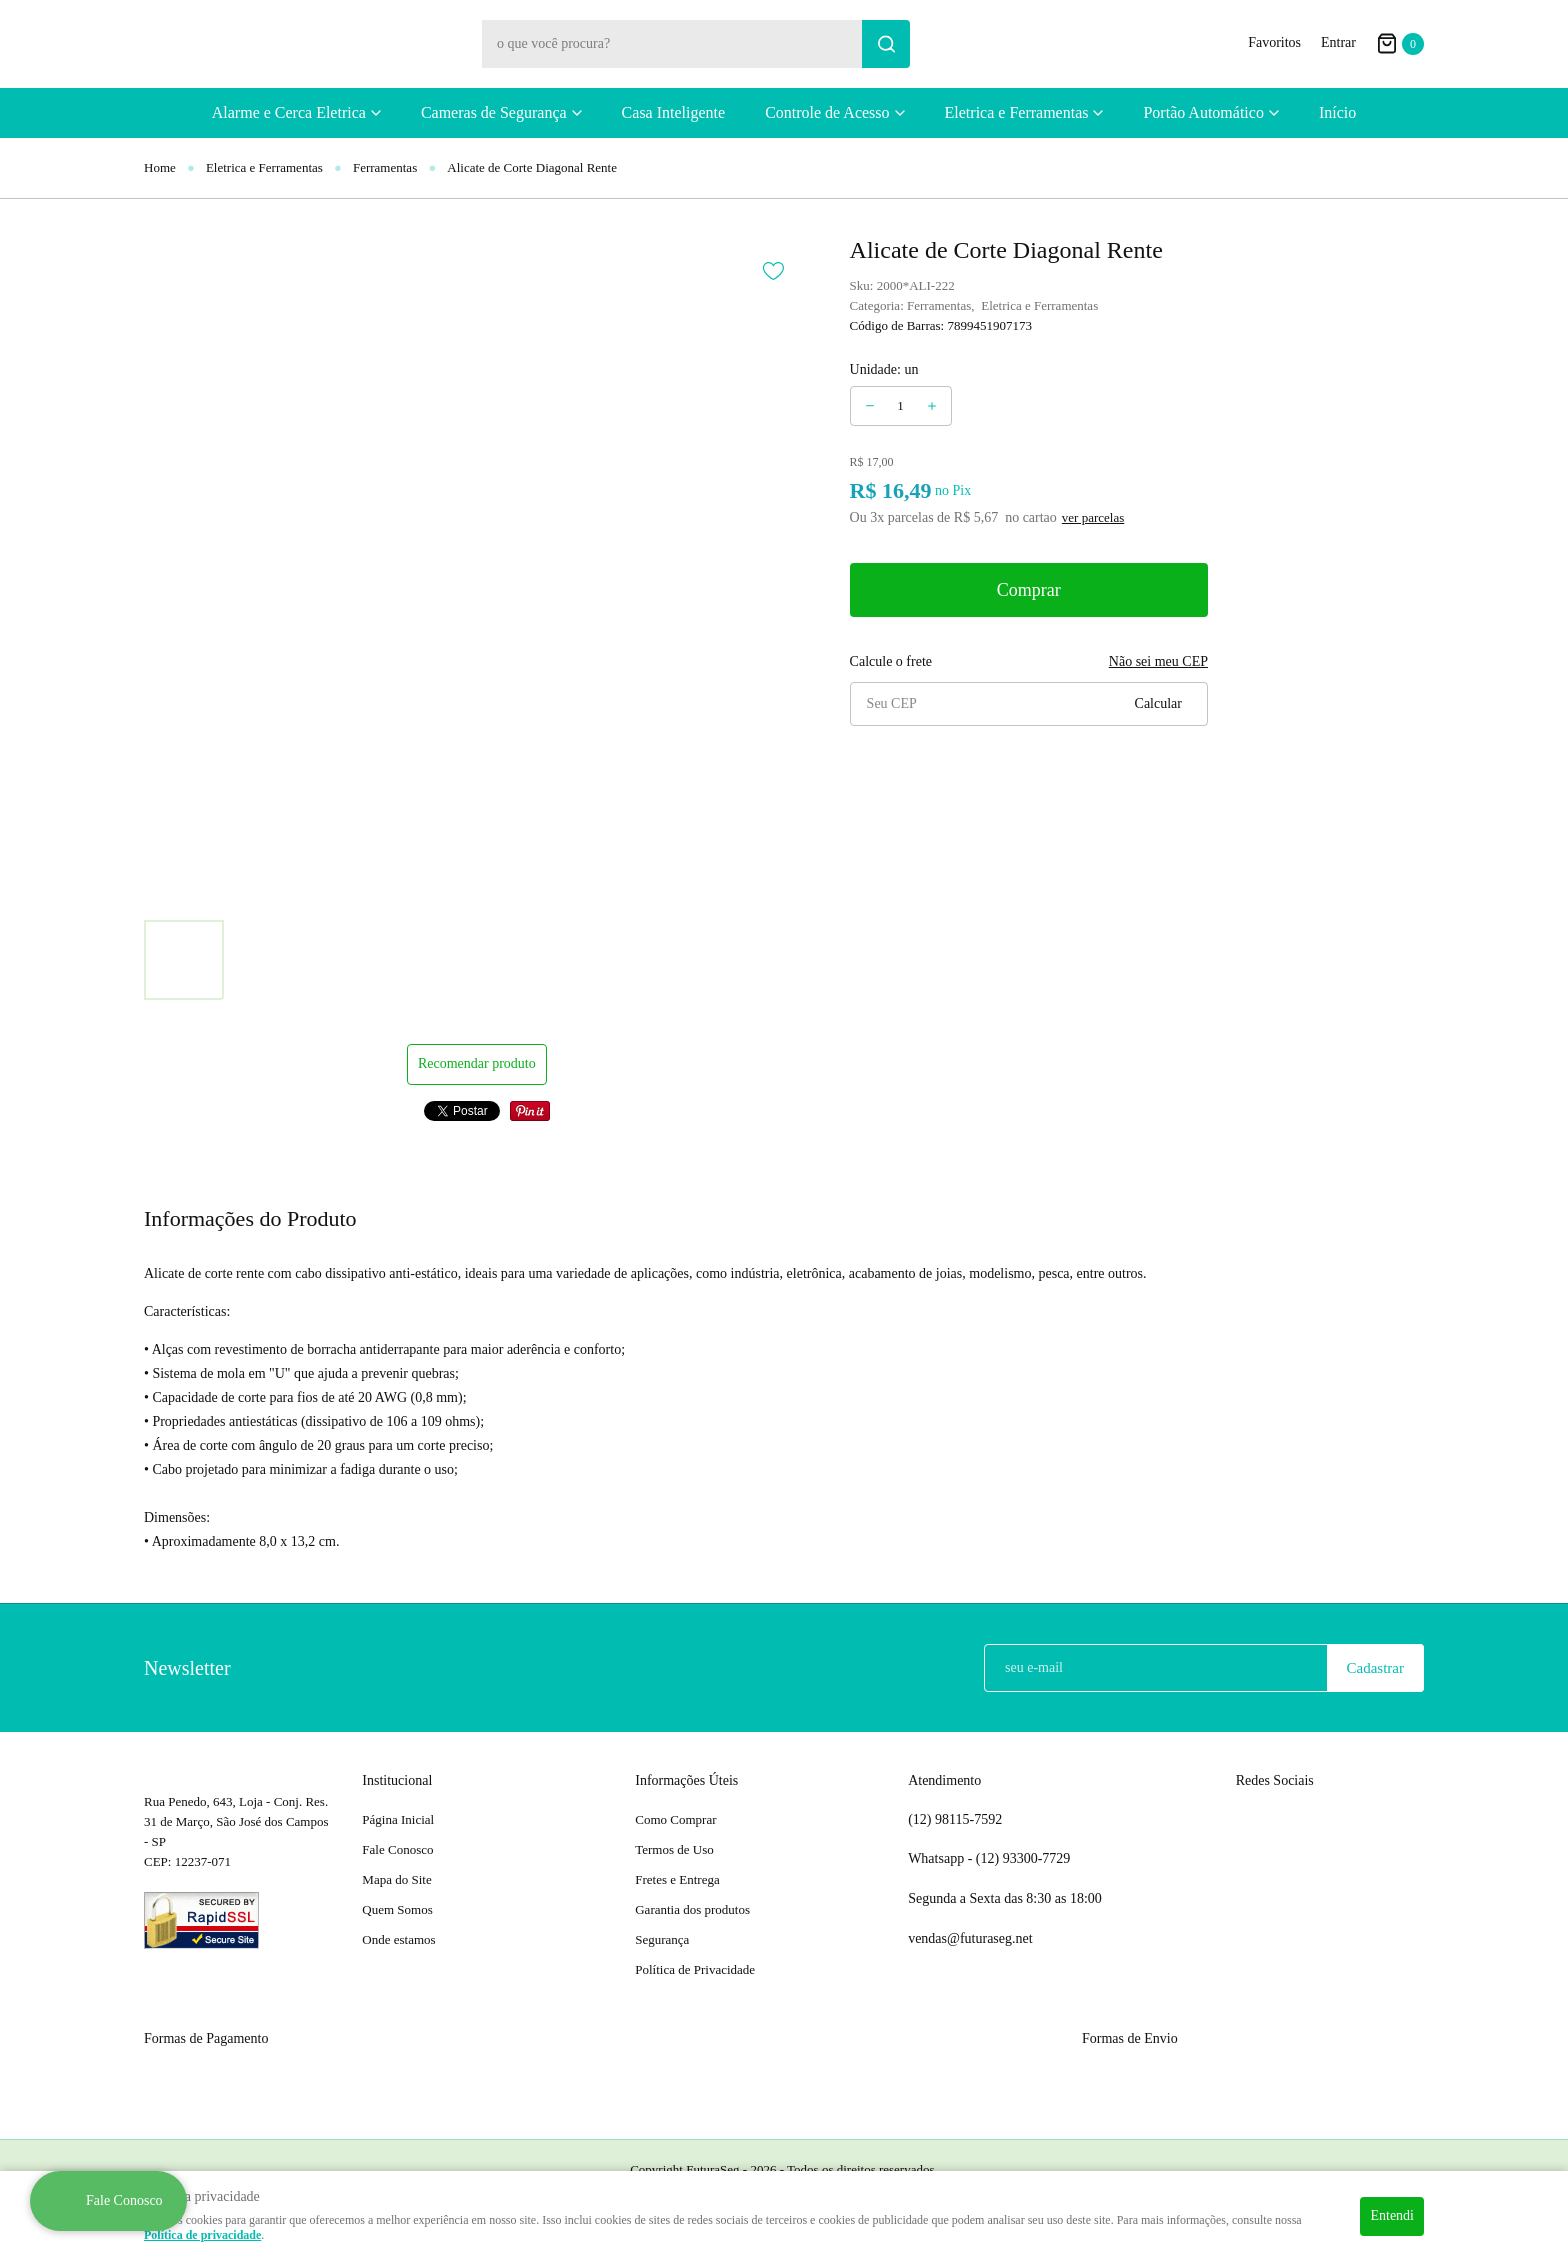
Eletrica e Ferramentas (1017, 112)
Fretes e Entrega (677, 1879)
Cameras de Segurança (494, 112)
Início (1337, 112)
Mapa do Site (396, 1879)
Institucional (397, 1780)
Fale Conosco (397, 1849)
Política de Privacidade (695, 1969)
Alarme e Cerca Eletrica (289, 112)
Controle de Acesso (827, 112)
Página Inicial (398, 1819)
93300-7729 (1025, 1859)
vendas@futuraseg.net (970, 1938)
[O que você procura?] (886, 44)
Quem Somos (397, 1909)
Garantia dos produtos (692, 1909)
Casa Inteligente (674, 112)
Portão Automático (1203, 112)
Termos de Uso (674, 1849)
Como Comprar (675, 1819)
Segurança (662, 1939)
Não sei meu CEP (1158, 661)
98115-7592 (955, 1820)
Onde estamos (398, 1939)
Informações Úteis (686, 1780)
